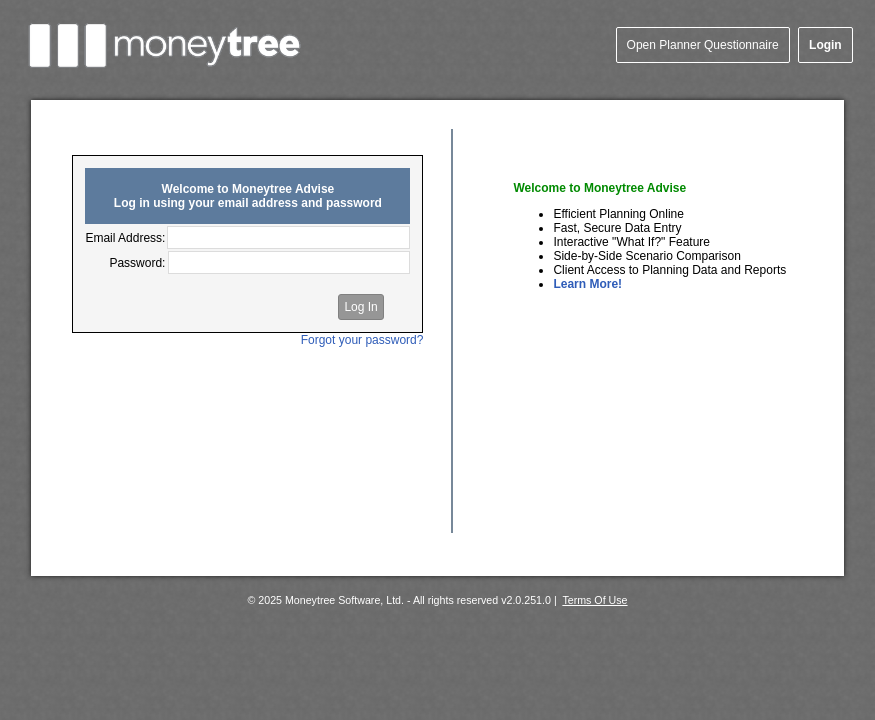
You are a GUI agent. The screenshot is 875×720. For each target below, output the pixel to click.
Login (825, 45)
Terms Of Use (594, 600)
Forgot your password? (362, 340)
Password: (137, 263)
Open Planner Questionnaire (703, 45)
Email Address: (125, 238)
